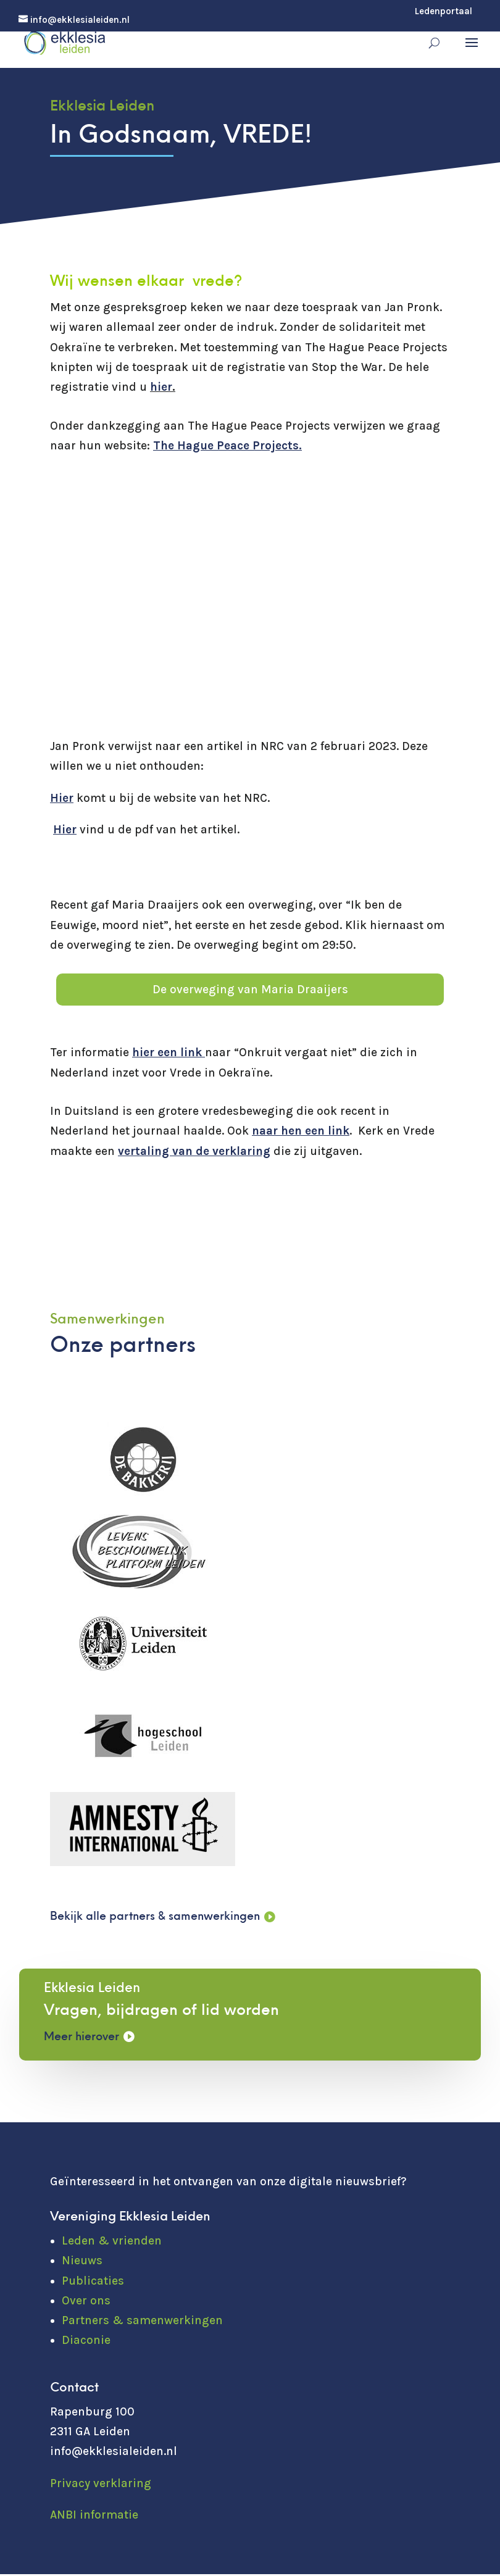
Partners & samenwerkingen (142, 2322)
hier (161, 387)
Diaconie (86, 2342)
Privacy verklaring (100, 2485)
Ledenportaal (443, 12)
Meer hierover (84, 2039)
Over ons (86, 2302)
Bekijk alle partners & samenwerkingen (161, 1918)
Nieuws (82, 2262)
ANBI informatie (94, 2517)
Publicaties (93, 2283)
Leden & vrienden (112, 2242)
